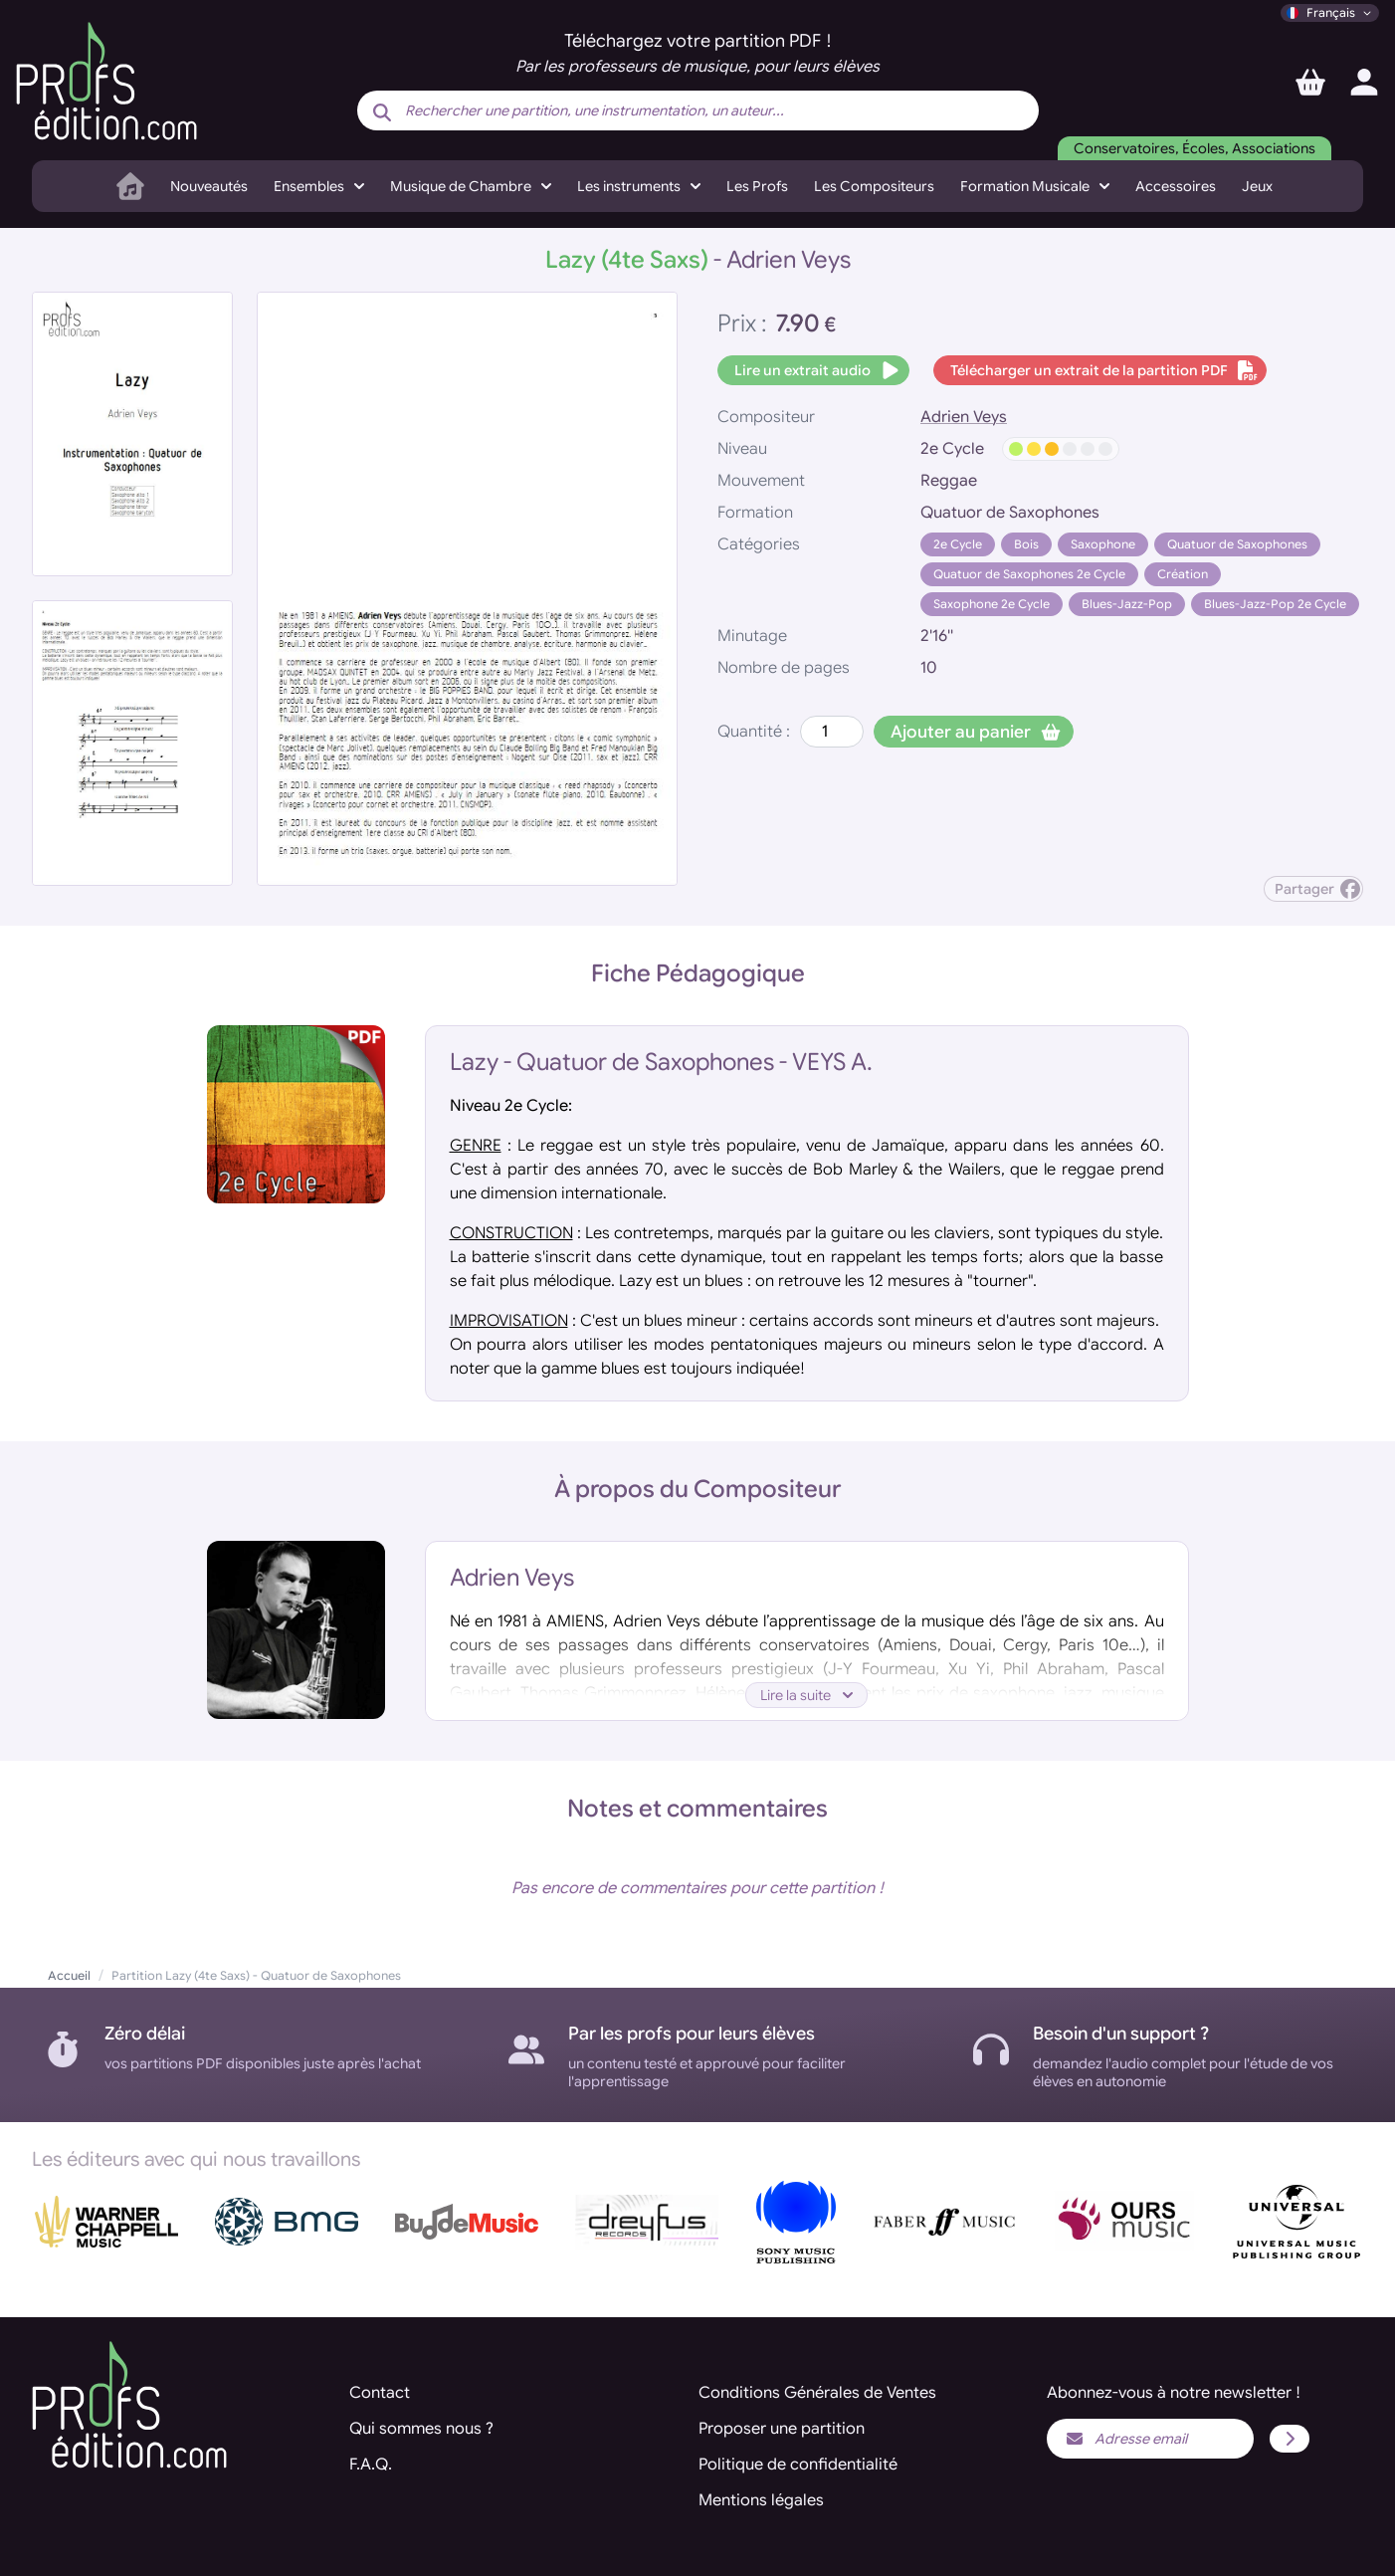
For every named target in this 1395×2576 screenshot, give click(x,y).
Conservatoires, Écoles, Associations (1194, 148)
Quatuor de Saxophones (1237, 544)
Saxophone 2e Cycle (991, 603)
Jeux (1257, 186)
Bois (1026, 544)
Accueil (69, 1975)
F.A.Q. (370, 2464)
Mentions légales (761, 2500)
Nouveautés (209, 186)
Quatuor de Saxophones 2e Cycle (1029, 573)
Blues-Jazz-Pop (1127, 603)
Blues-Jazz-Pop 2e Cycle (1275, 603)
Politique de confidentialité (797, 2464)
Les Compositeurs (874, 186)
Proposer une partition (781, 2429)
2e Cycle (957, 544)
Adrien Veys (963, 417)
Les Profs (757, 186)
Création (1182, 573)
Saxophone (1103, 544)
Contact (379, 2393)
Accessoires (1175, 186)
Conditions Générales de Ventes (817, 2393)
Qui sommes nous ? (421, 2429)
